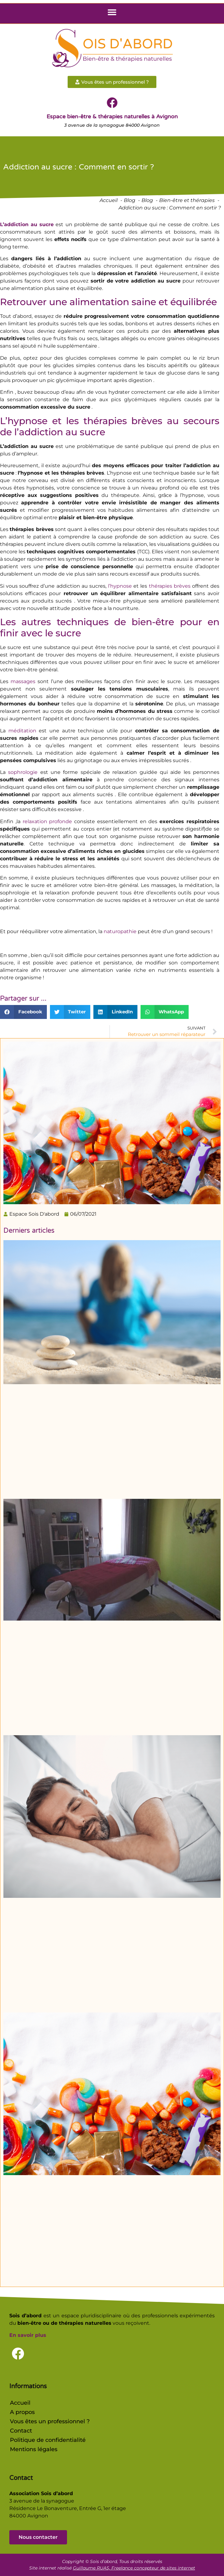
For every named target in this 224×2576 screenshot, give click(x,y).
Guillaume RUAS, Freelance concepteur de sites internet (134, 2568)
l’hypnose (120, 586)
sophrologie (23, 772)
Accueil (20, 2402)
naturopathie (120, 931)
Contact (21, 2430)
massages (23, 681)
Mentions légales (33, 2449)
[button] (112, 12)
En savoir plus (27, 2335)
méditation (22, 731)
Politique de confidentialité (48, 2440)
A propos (22, 2412)
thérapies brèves (169, 586)
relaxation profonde (47, 821)
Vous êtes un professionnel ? (50, 2421)
